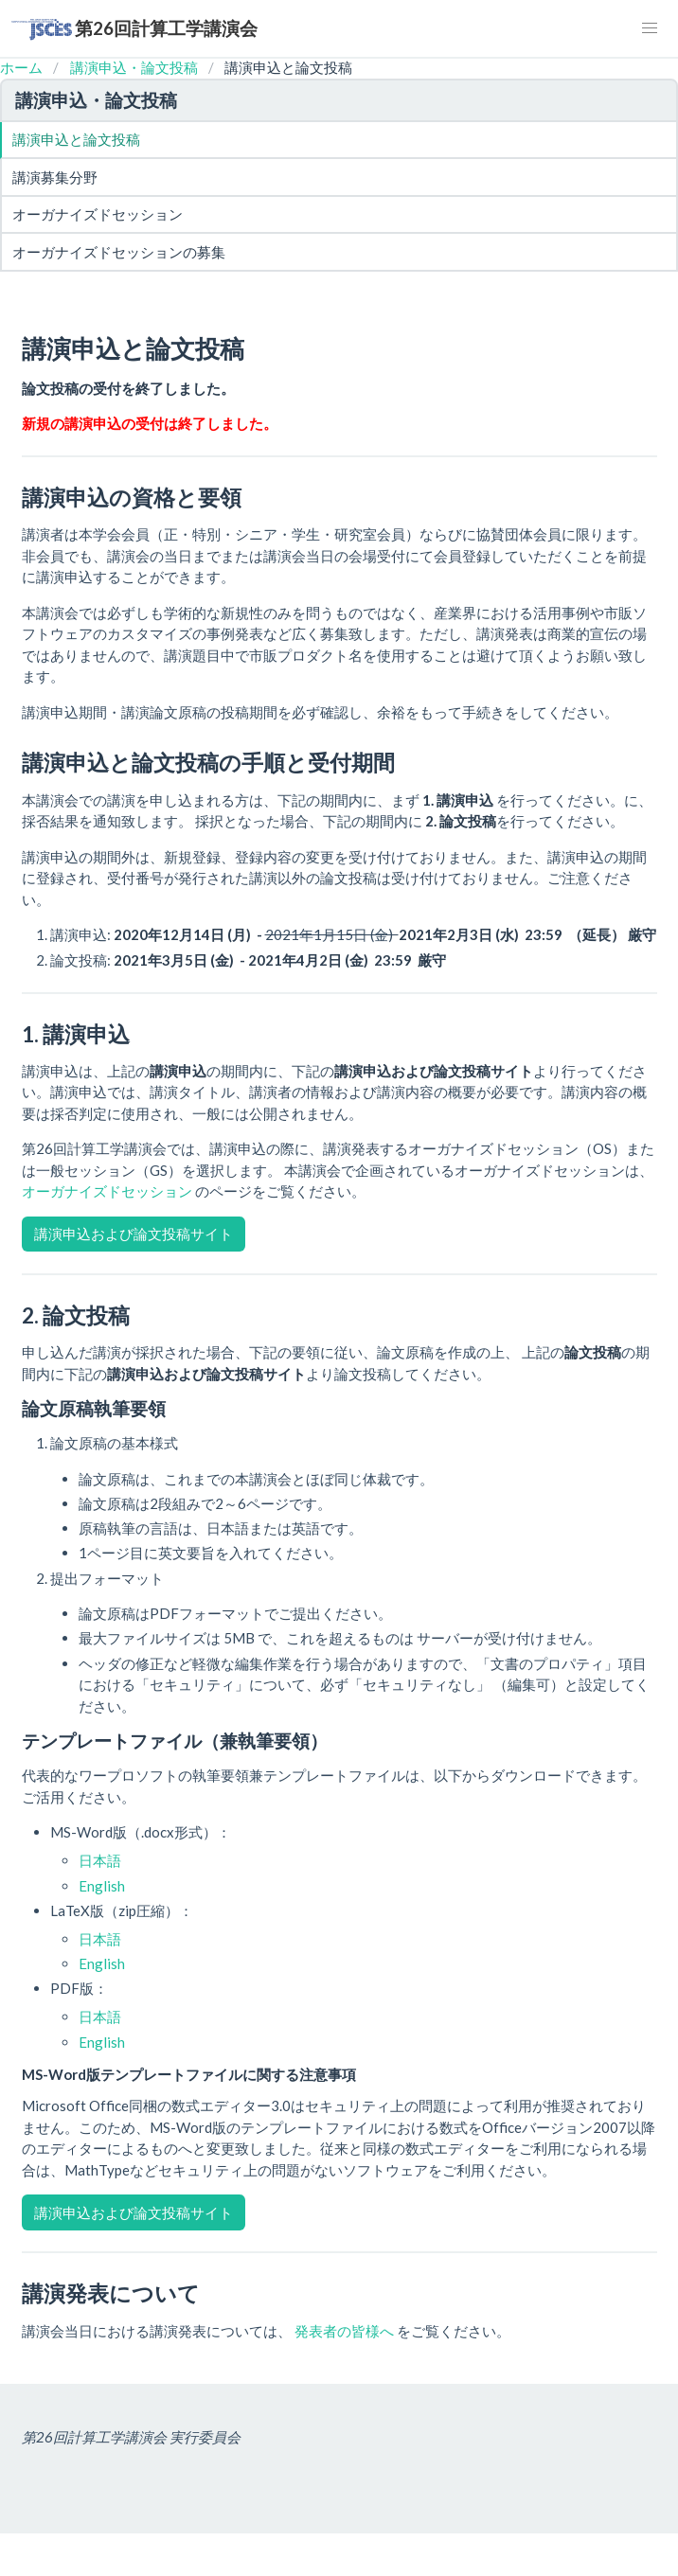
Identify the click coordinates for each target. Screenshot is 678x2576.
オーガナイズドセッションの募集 (118, 251)
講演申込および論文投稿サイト (133, 1233)
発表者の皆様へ (345, 2330)
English (102, 1885)
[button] (649, 28)
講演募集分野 (55, 177)
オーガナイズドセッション (97, 213)
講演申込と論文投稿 (76, 139)
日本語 (100, 1860)
